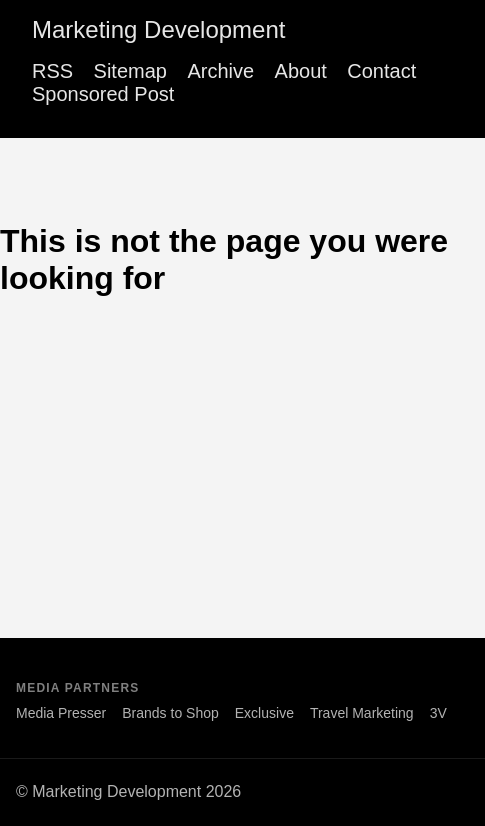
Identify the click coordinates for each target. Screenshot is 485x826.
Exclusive (264, 713)
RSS (52, 71)
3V (438, 713)
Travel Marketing (362, 713)
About (301, 71)
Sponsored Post (103, 94)
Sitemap (130, 71)
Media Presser (61, 713)
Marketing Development (158, 29)
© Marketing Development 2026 (128, 791)
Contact (381, 71)
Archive (220, 71)
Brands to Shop (170, 713)
